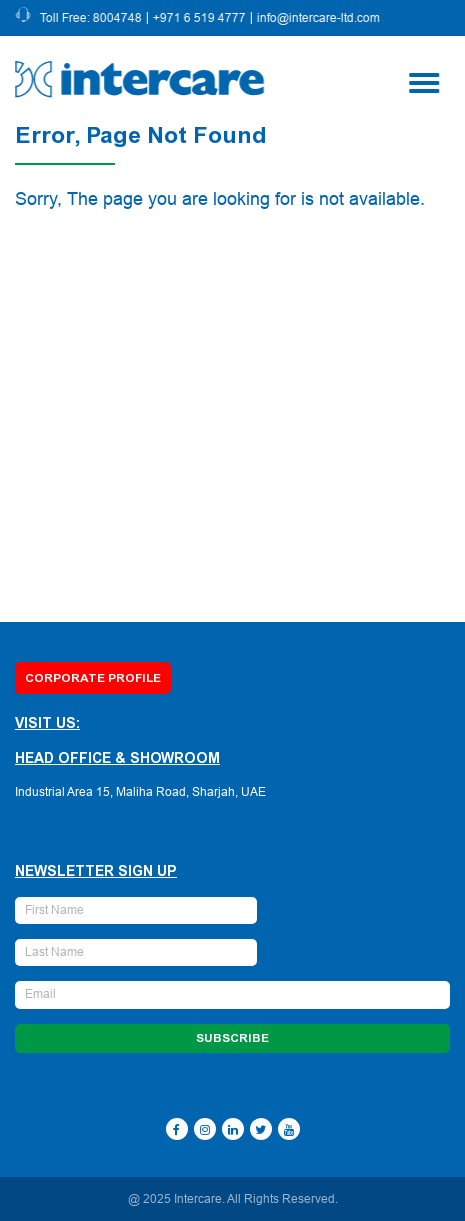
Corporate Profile (93, 678)
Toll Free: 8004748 (93, 18)
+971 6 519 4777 (201, 18)
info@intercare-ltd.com (320, 18)
